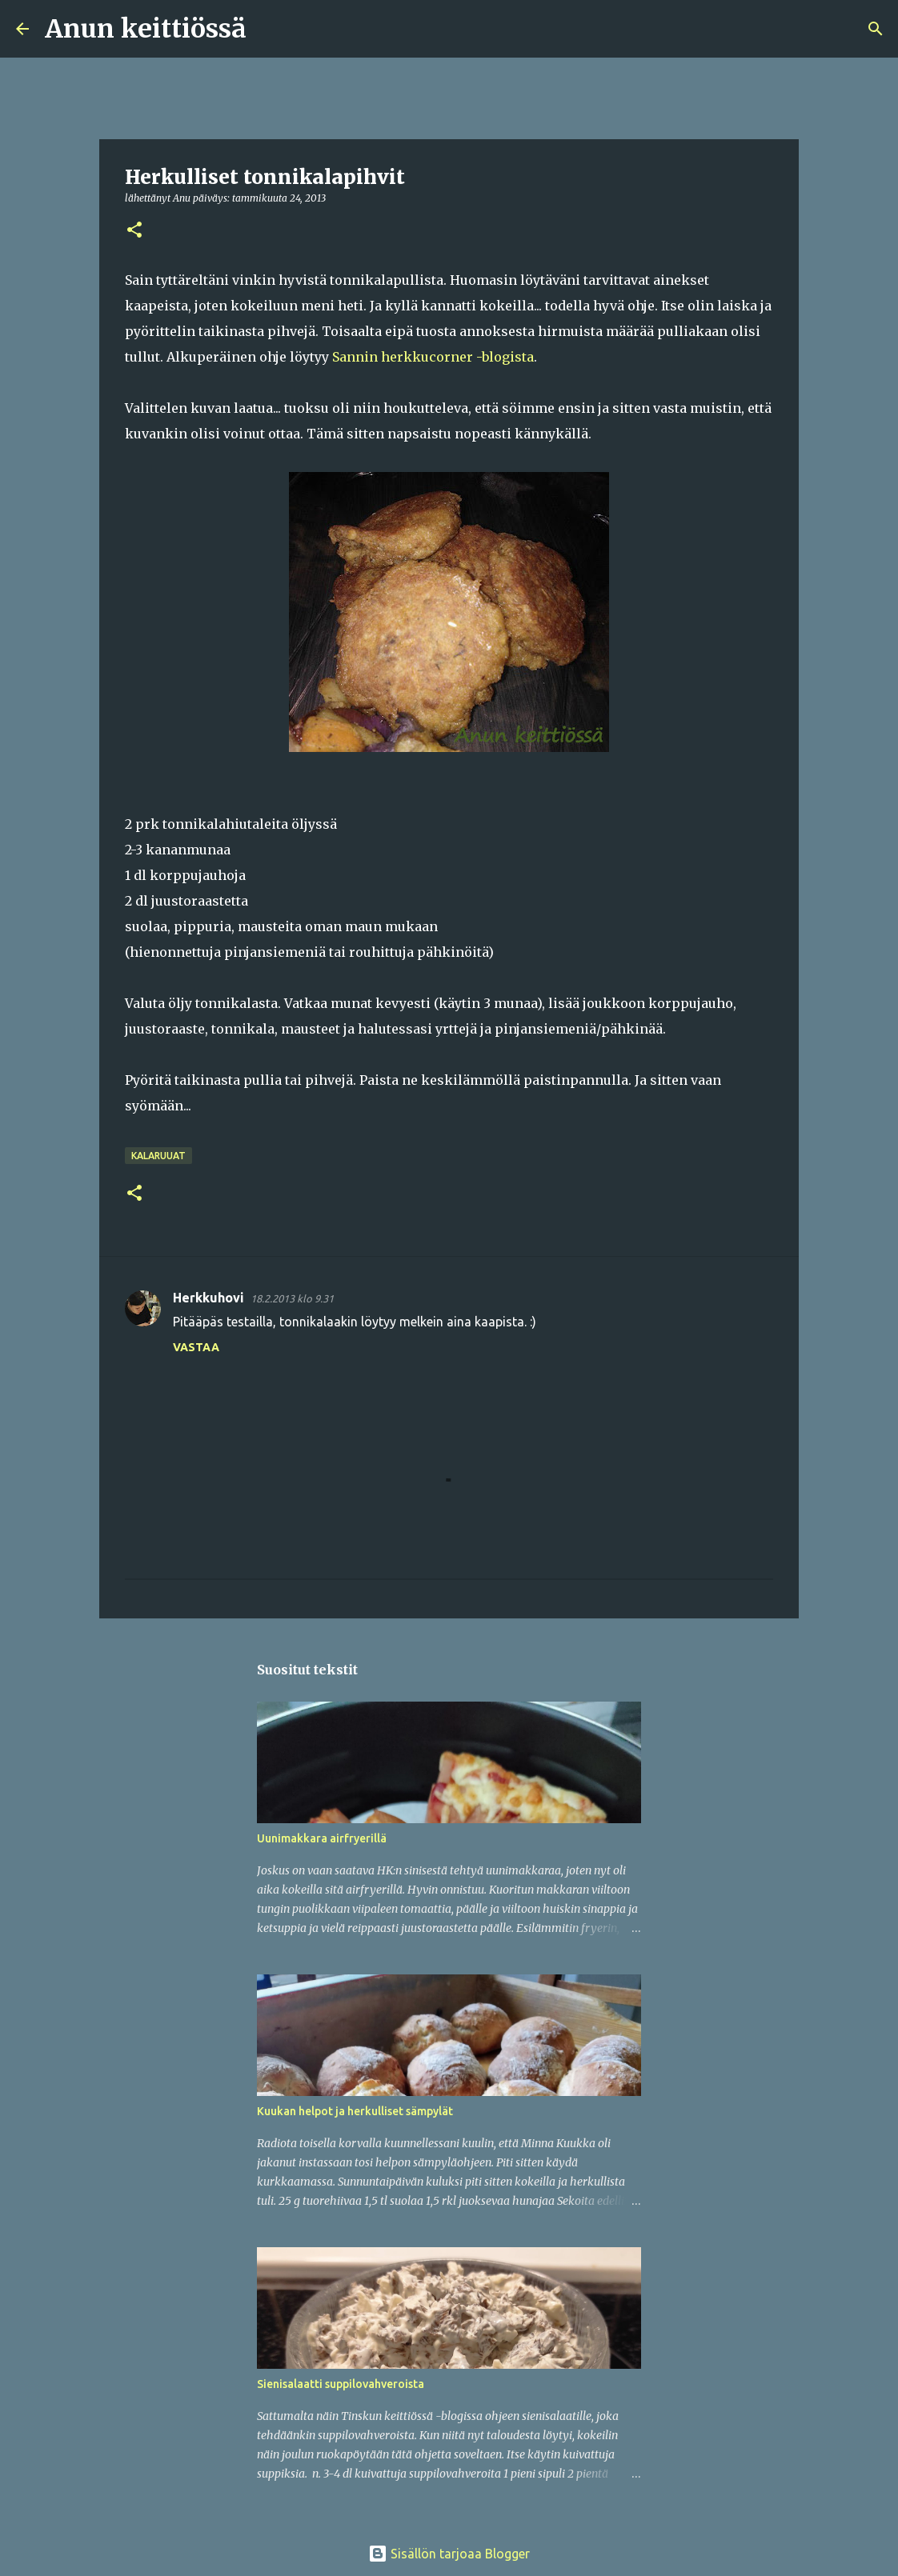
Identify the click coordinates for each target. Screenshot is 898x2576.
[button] (134, 231)
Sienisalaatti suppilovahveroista (340, 2384)
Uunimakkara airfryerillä (322, 1838)
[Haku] (269, 29)
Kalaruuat (158, 1155)
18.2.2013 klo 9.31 (292, 1298)
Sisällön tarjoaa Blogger (449, 2553)
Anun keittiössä (146, 29)
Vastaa (196, 1347)
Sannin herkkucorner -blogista (433, 357)
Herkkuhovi (208, 1297)
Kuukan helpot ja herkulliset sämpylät (355, 2111)
